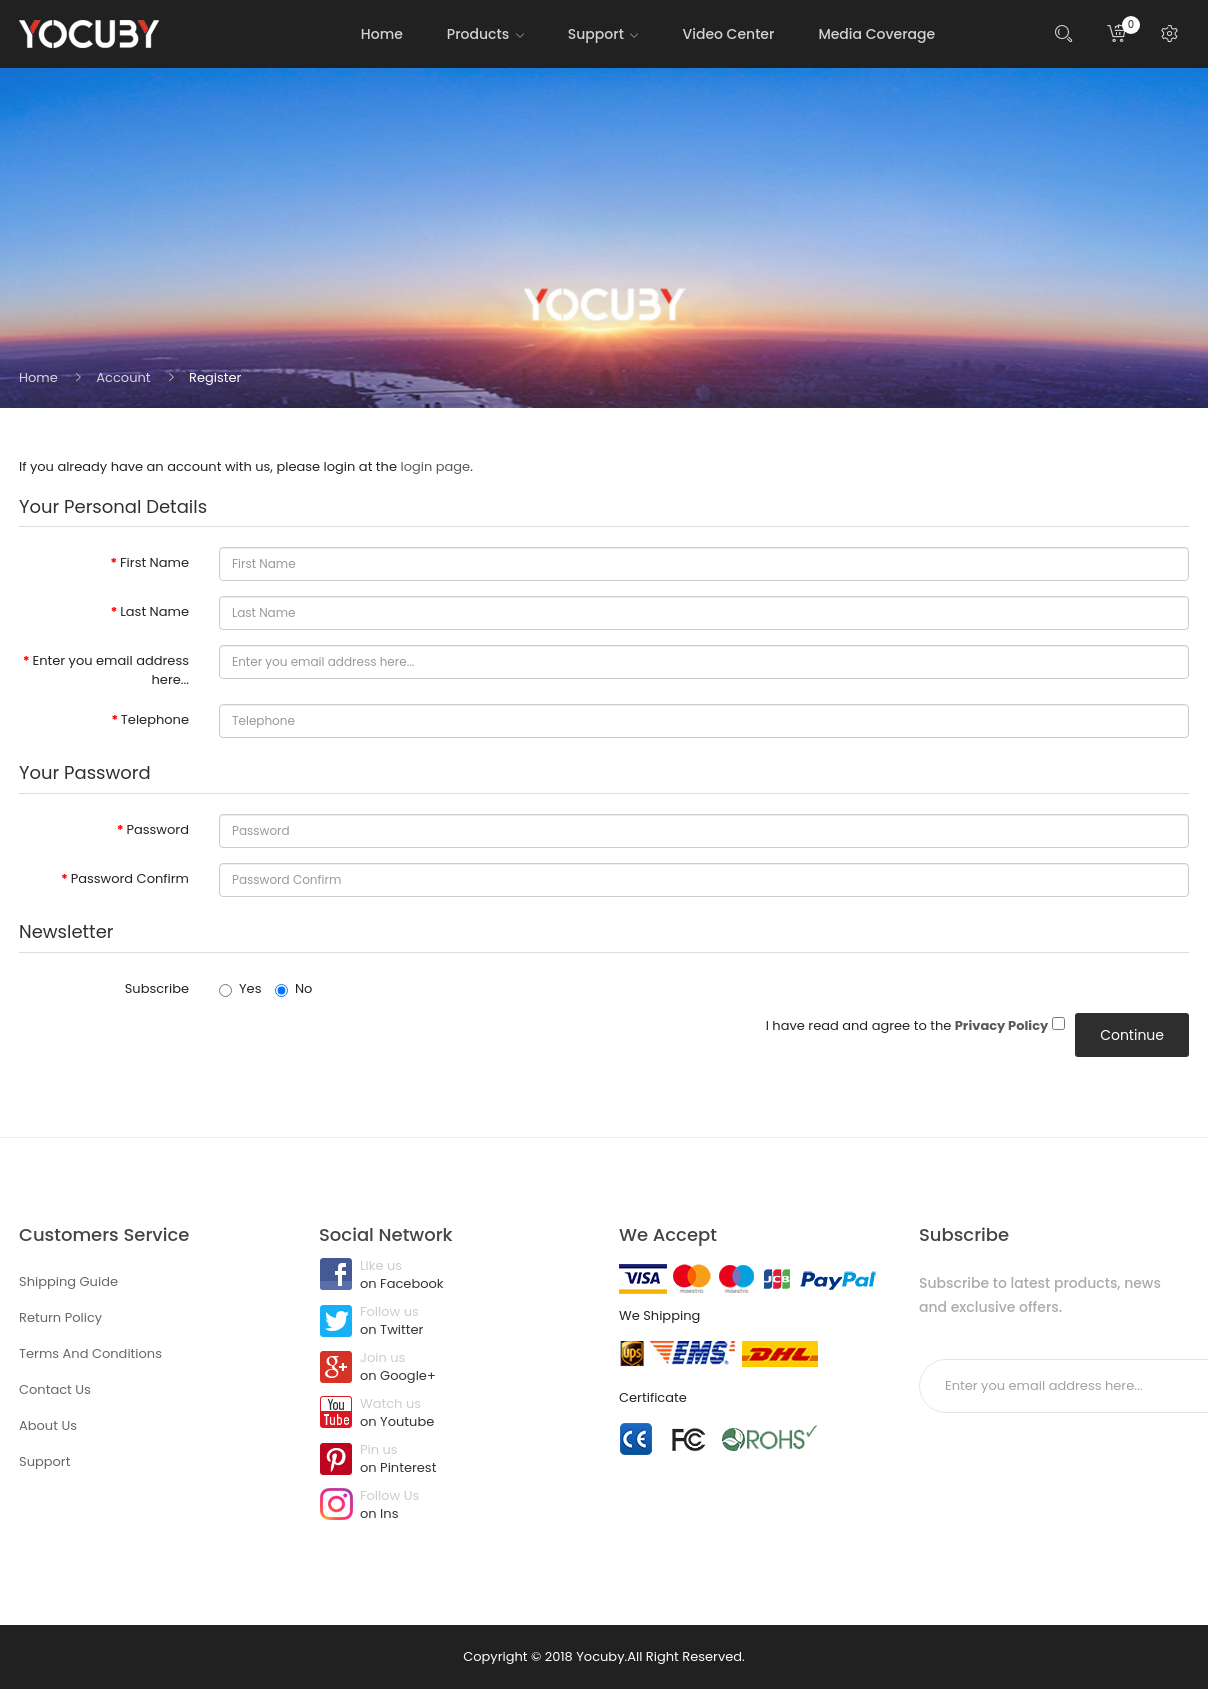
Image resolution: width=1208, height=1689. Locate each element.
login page (435, 466)
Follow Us (454, 1506)
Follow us (454, 1322)
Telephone (155, 719)
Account (123, 377)
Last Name (154, 611)
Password (157, 829)
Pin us (454, 1460)
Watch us (454, 1414)
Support (44, 1461)
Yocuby (600, 1656)
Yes (240, 988)
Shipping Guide (68, 1281)
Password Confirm (130, 878)
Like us (454, 1276)
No (293, 988)
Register (215, 377)
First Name (154, 562)
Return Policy (60, 1317)
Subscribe (157, 988)
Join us (454, 1368)
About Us (48, 1425)
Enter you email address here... (111, 670)
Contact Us (55, 1389)
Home (38, 377)
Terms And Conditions (90, 1353)
